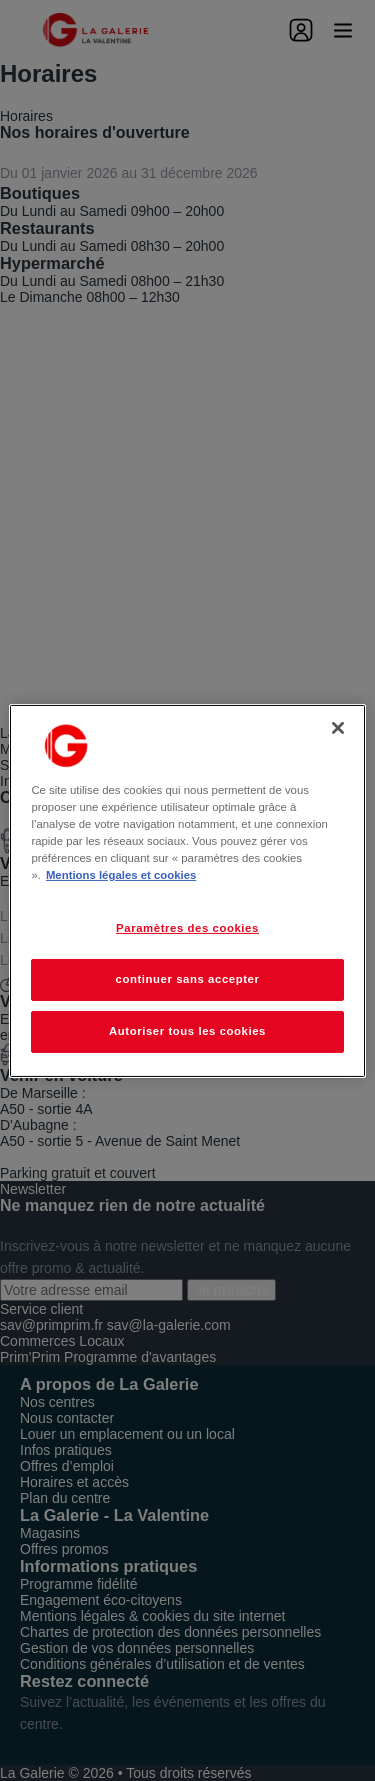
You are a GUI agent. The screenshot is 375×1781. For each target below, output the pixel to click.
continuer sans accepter (188, 979)
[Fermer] (338, 727)
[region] (187, 890)
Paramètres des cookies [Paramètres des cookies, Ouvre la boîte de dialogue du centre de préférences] (187, 928)
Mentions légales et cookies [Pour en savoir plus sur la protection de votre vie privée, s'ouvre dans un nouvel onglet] (121, 875)
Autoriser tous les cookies (187, 1031)
